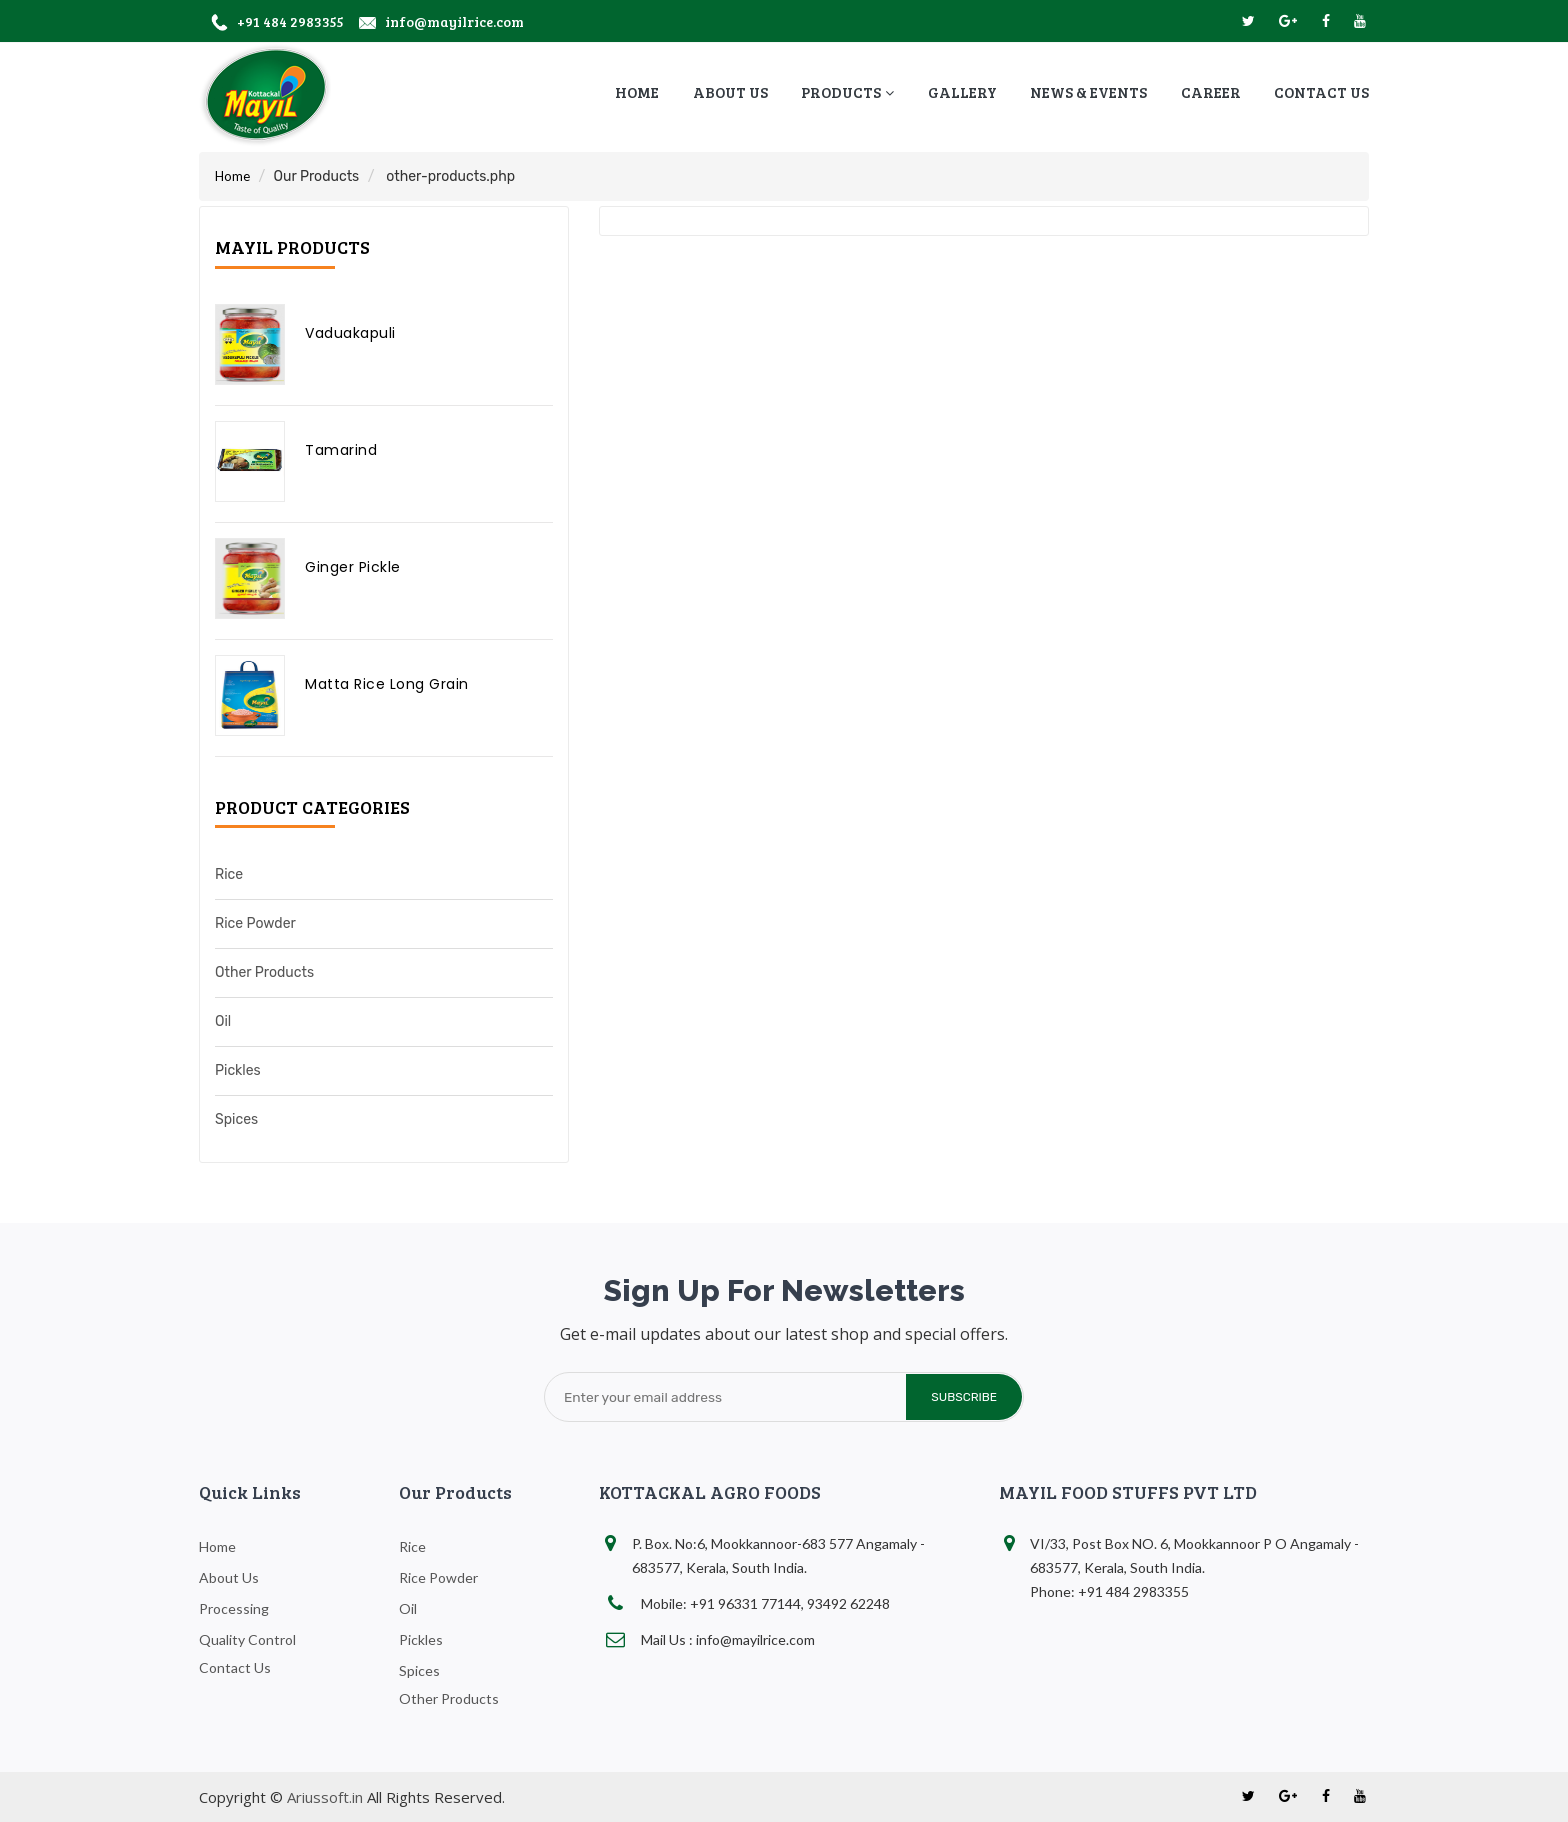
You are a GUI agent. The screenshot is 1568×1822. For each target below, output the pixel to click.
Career (1211, 92)
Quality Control (247, 1639)
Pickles (238, 1070)
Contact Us (235, 1667)
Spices (236, 1119)
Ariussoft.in (325, 1797)
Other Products (264, 972)
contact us (1321, 92)
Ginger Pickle (353, 567)
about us (730, 92)
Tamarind (341, 450)
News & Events (1088, 92)
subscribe (962, 1397)
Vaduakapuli (350, 333)
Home (232, 176)
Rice (229, 874)
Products (847, 92)
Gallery (962, 92)
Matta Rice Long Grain (387, 684)
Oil (223, 1021)
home (637, 92)
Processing (234, 1608)
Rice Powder (255, 923)
